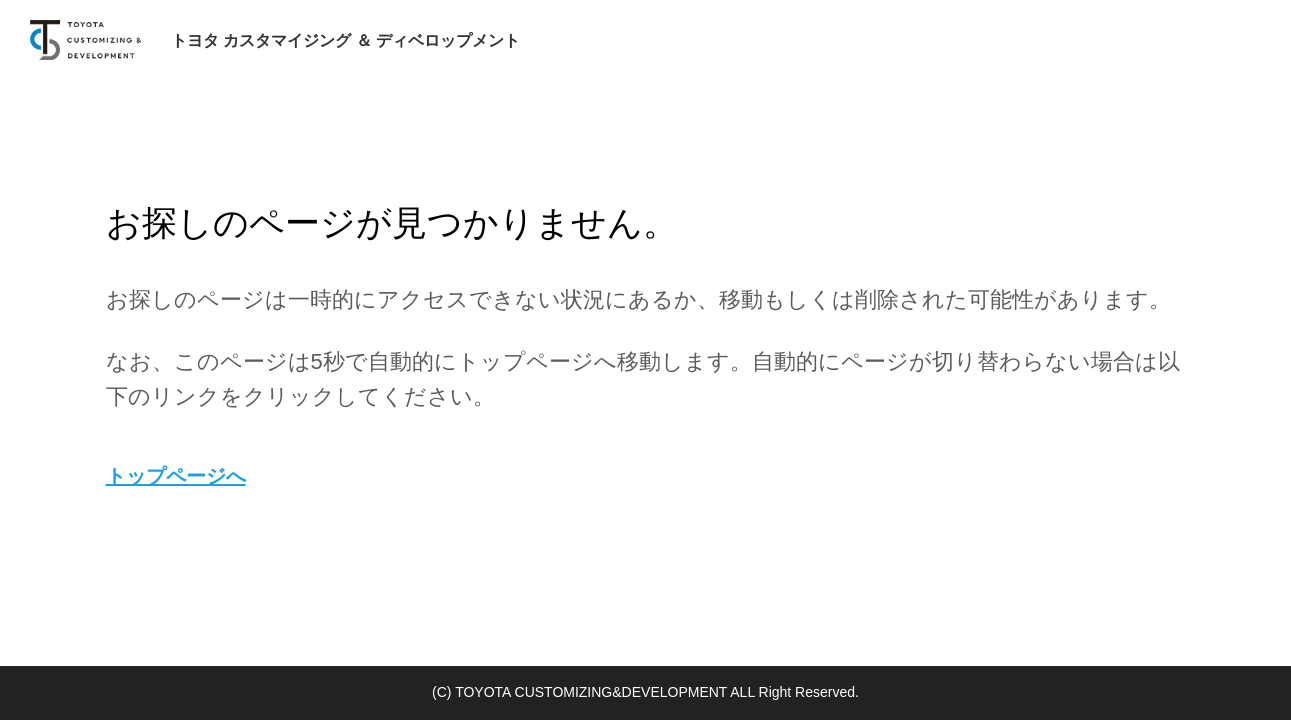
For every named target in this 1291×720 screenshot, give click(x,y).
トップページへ (176, 476)
